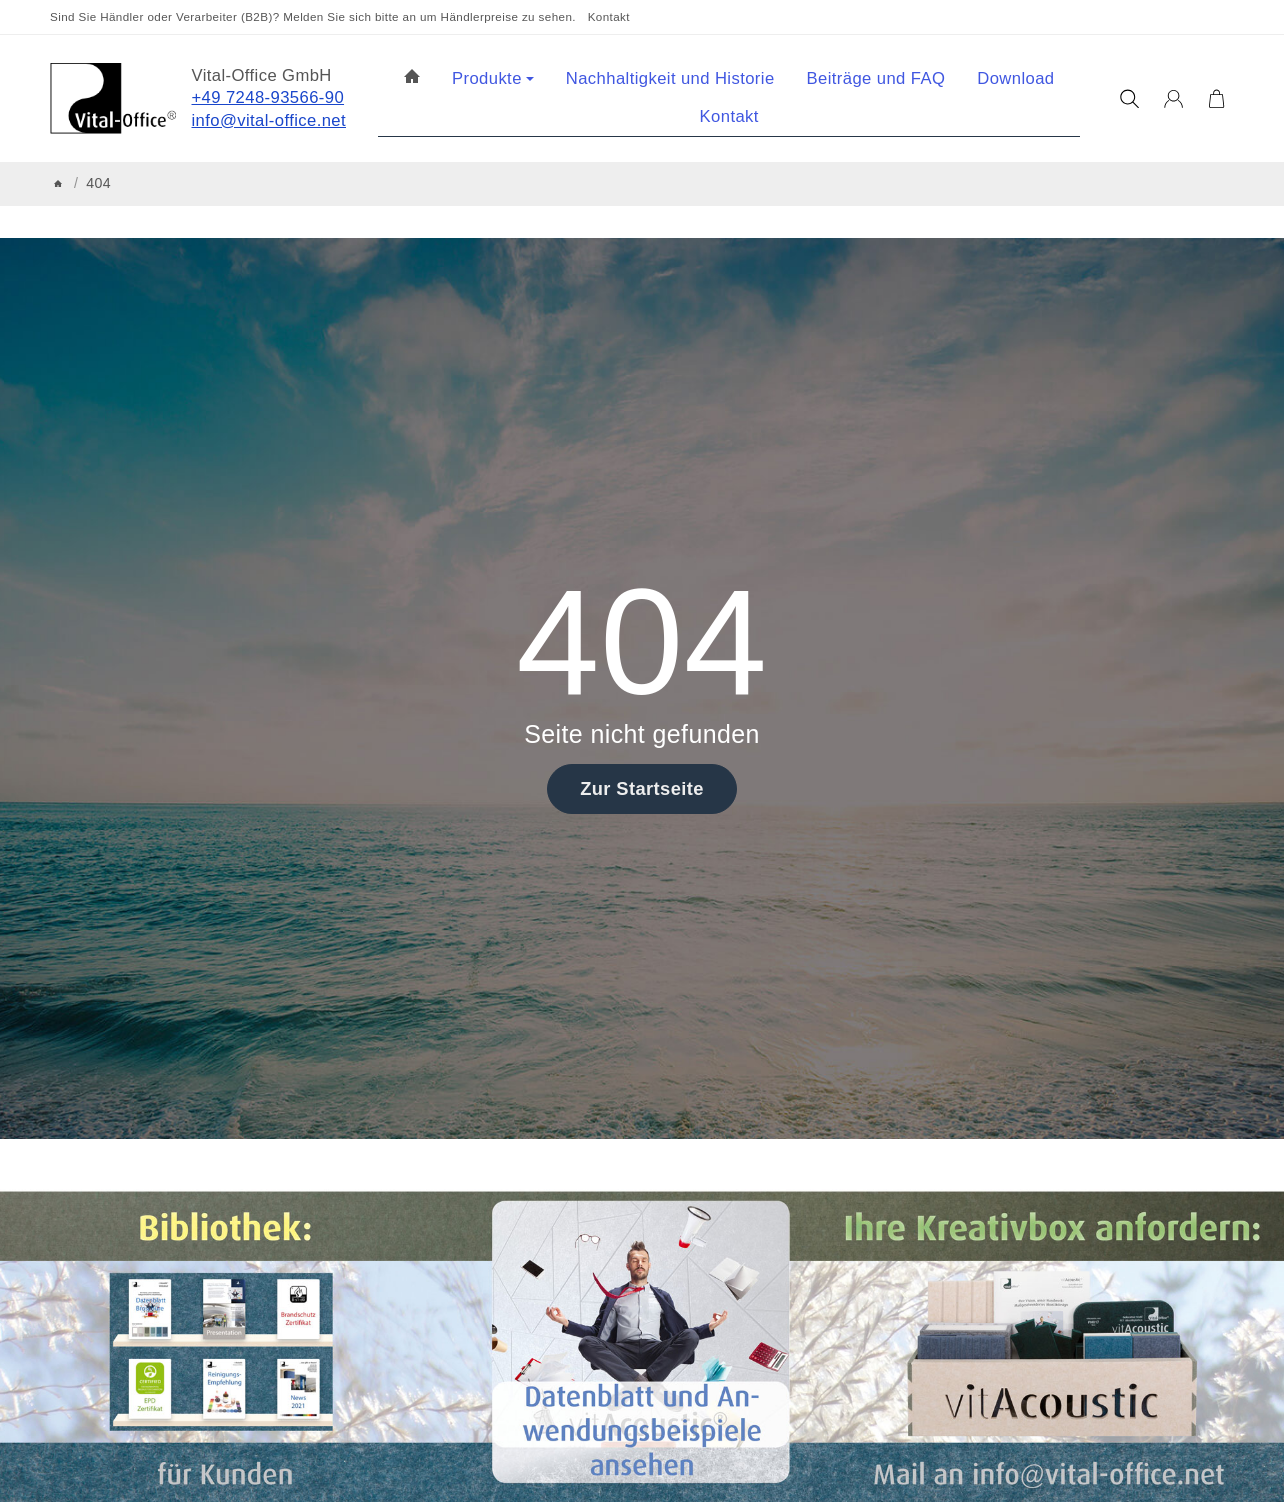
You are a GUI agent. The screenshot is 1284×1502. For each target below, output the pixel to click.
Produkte (493, 78)
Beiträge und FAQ (876, 78)
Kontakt (609, 16)
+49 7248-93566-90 (268, 97)
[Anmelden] (1173, 99)
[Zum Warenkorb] (1216, 99)
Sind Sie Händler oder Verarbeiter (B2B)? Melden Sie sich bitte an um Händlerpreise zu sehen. (313, 16)
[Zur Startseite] (113, 98)
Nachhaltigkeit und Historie (670, 78)
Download (1015, 78)
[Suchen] (1129, 99)
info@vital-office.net (269, 120)
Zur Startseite (642, 788)
